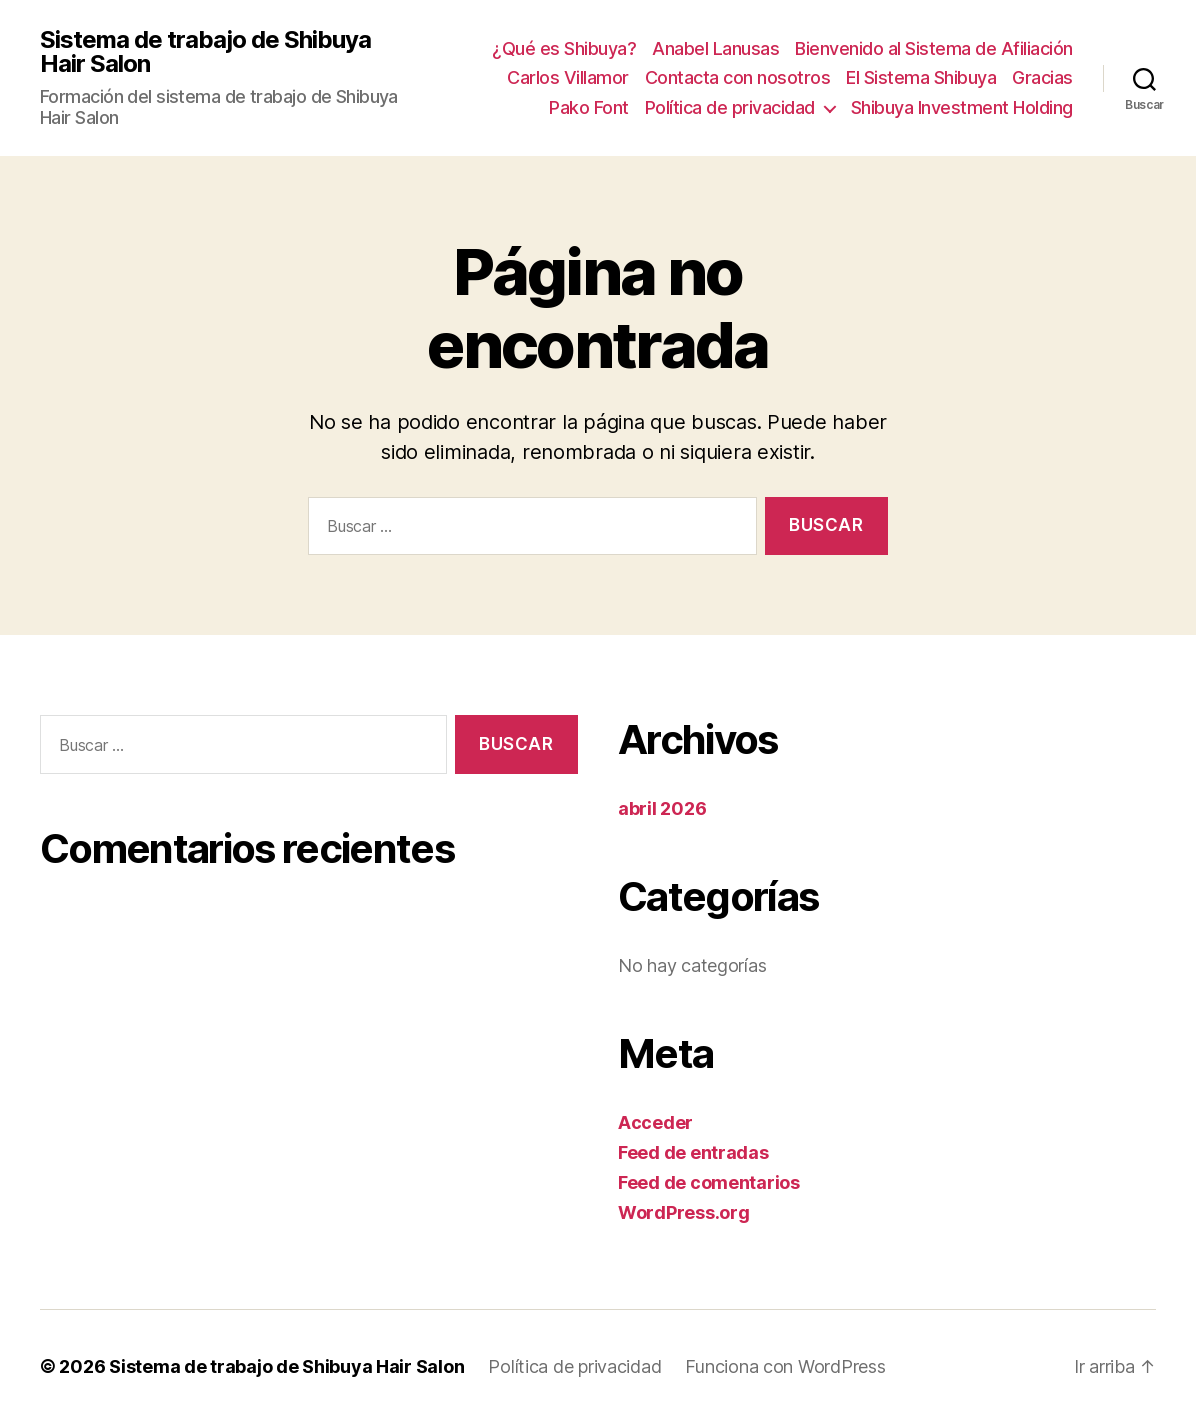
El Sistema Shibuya (921, 77)
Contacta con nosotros (738, 77)
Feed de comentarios (709, 1182)
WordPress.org (684, 1212)
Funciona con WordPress (785, 1366)
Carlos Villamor (568, 77)
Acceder (655, 1122)
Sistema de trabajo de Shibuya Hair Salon (205, 52)
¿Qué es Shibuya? (564, 48)
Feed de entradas (693, 1152)
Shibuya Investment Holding (962, 107)
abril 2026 (662, 808)
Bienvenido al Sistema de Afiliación (934, 48)
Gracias (1042, 77)
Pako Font (589, 107)
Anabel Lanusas (715, 48)
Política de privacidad (730, 107)
